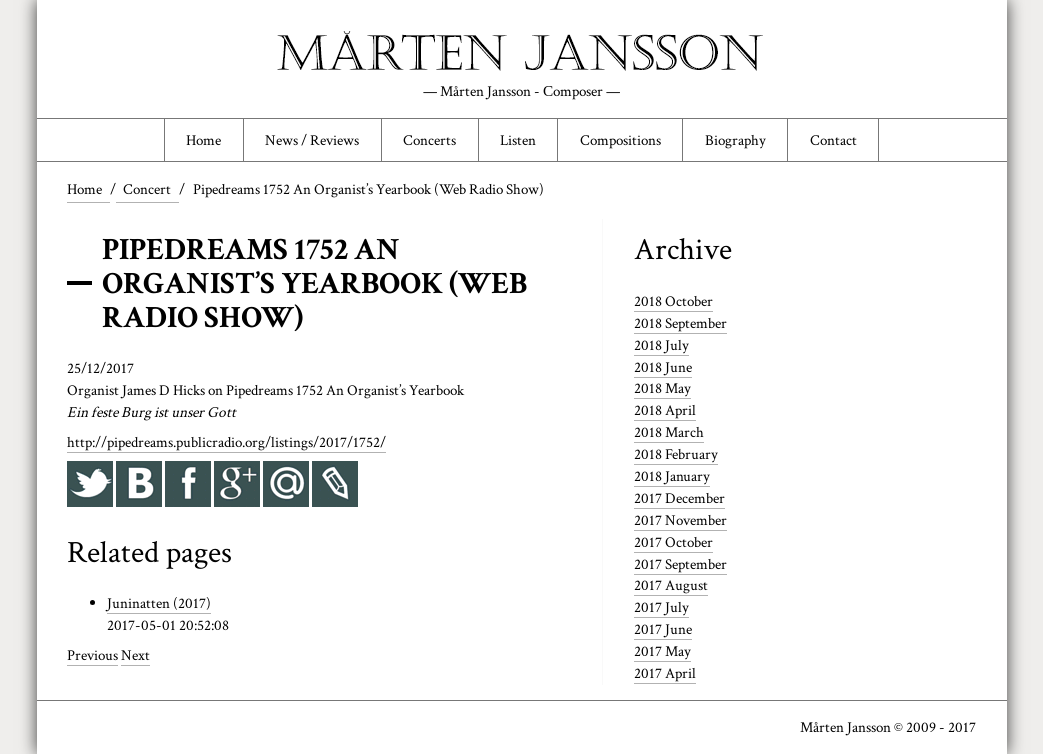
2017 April (665, 673)
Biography (735, 140)
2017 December (679, 498)
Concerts (429, 140)
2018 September (680, 323)
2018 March (669, 432)
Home (203, 140)
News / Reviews (312, 140)
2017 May (662, 651)
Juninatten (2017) (159, 603)
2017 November (680, 520)
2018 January (672, 476)
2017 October (673, 542)
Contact (833, 140)
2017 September (680, 564)
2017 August (671, 585)
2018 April (665, 410)
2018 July (661, 345)
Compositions (620, 140)
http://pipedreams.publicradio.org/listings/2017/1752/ (226, 442)
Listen (518, 140)
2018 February (676, 454)
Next (135, 655)
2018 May (662, 388)
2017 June (663, 629)
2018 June (663, 367)
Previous (92, 655)
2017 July (661, 607)
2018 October (673, 301)
